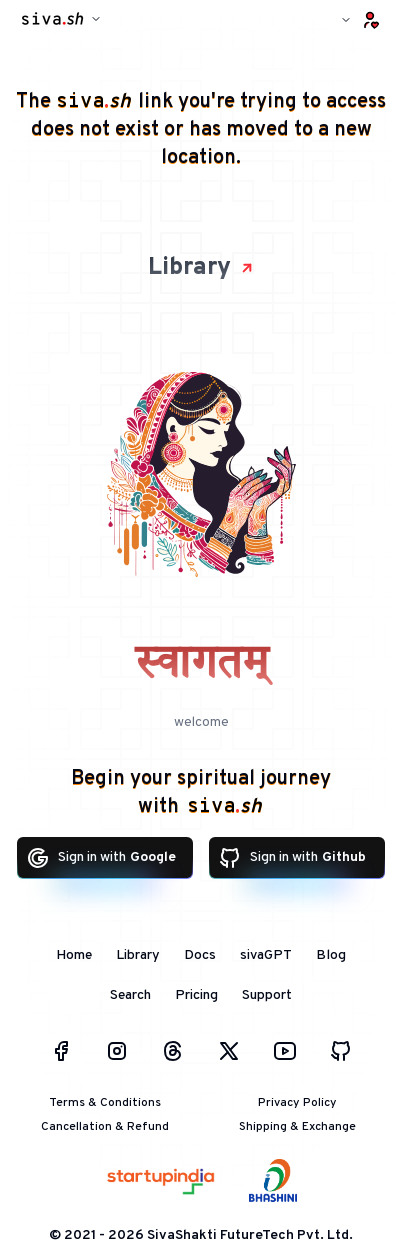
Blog (331, 955)
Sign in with (101, 858)
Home (74, 955)
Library (201, 268)
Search (130, 995)
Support (267, 995)
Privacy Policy (297, 1103)
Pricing (196, 995)
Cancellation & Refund (105, 1127)
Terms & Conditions (105, 1103)
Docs (200, 955)
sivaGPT (266, 955)
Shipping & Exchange (297, 1127)
